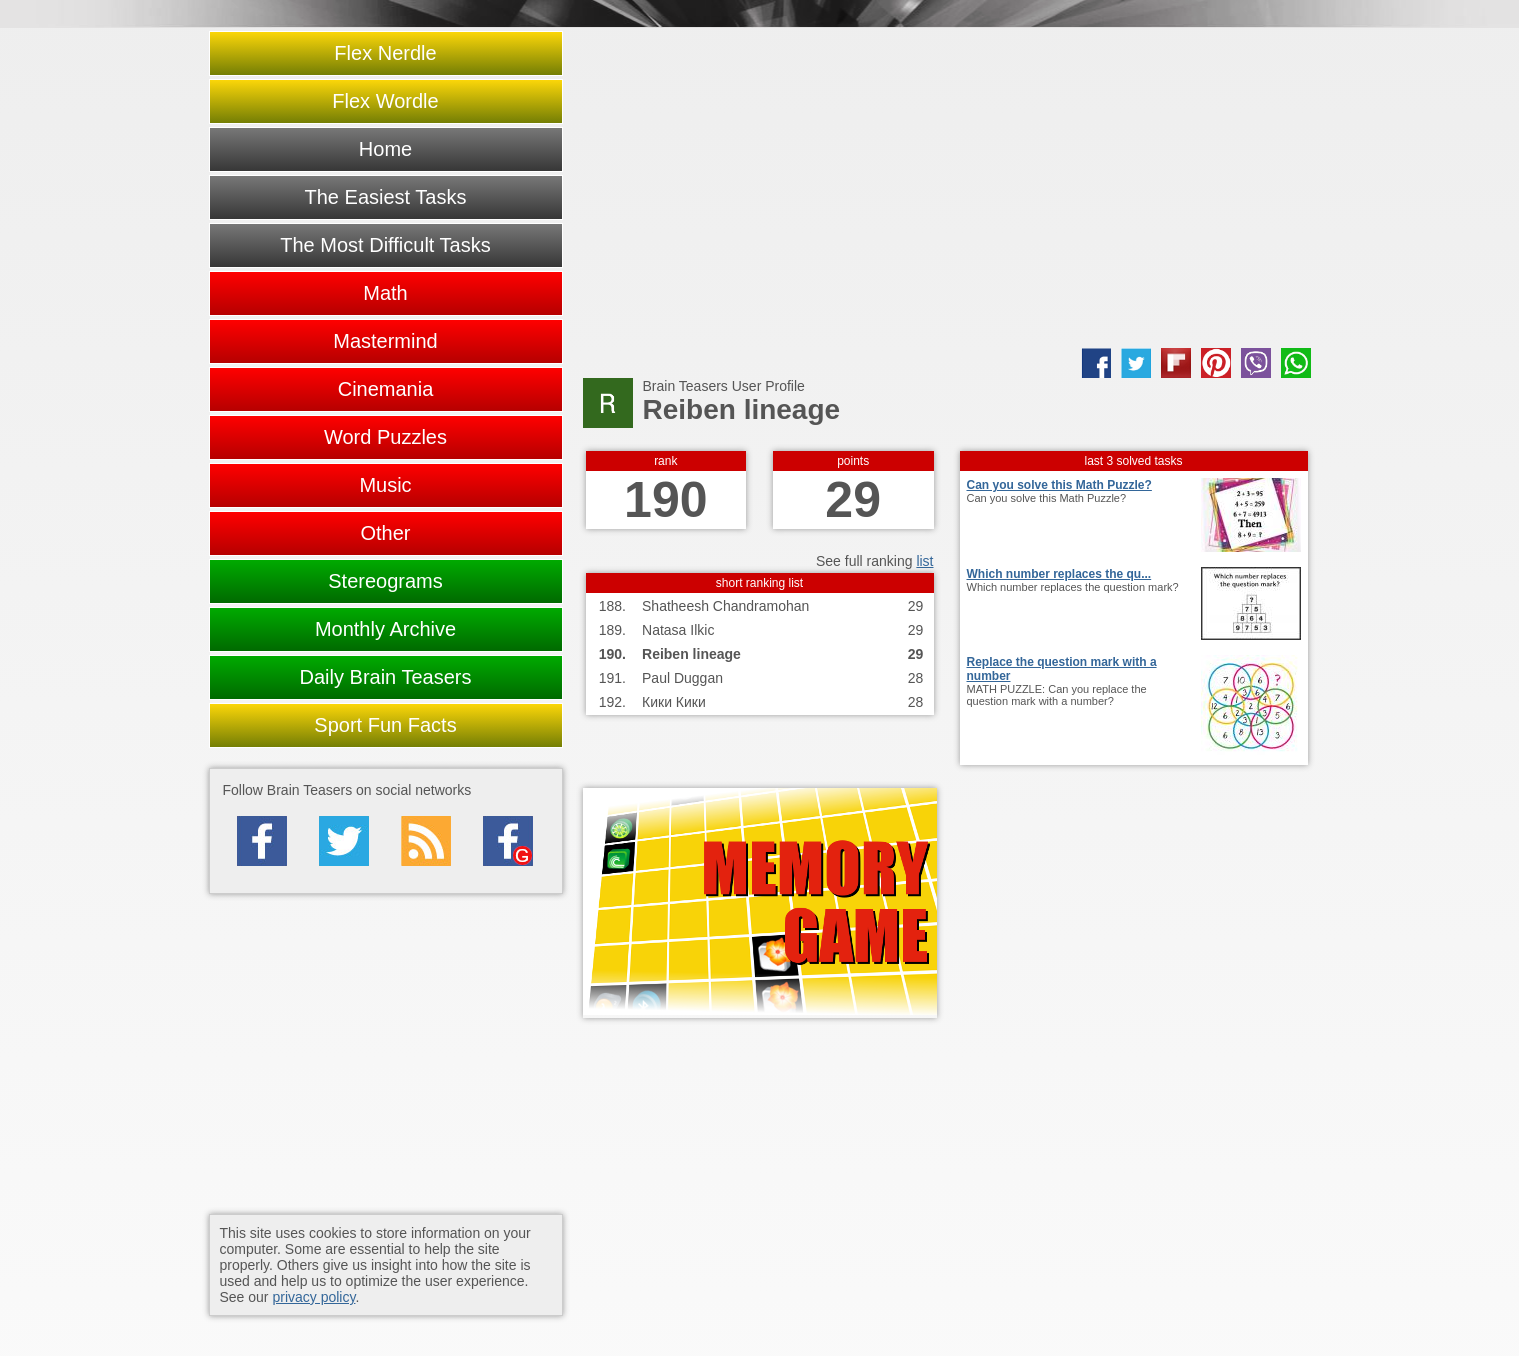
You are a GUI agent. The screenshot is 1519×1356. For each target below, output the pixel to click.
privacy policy (313, 1297)
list (924, 561)
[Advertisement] (947, 188)
